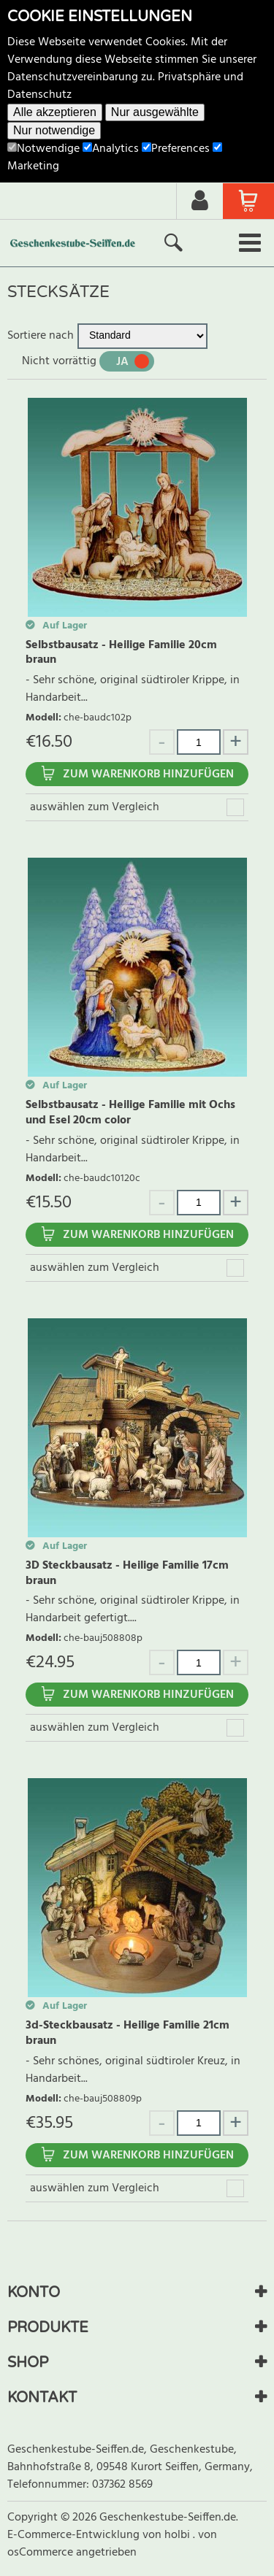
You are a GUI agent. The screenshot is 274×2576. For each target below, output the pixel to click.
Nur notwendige (54, 130)
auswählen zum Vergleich (94, 807)
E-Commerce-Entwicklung (74, 2535)
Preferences (176, 148)
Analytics (111, 148)
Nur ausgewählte (155, 112)
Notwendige (43, 148)
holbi (178, 2535)
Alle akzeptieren (54, 112)
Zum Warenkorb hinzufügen (148, 774)
